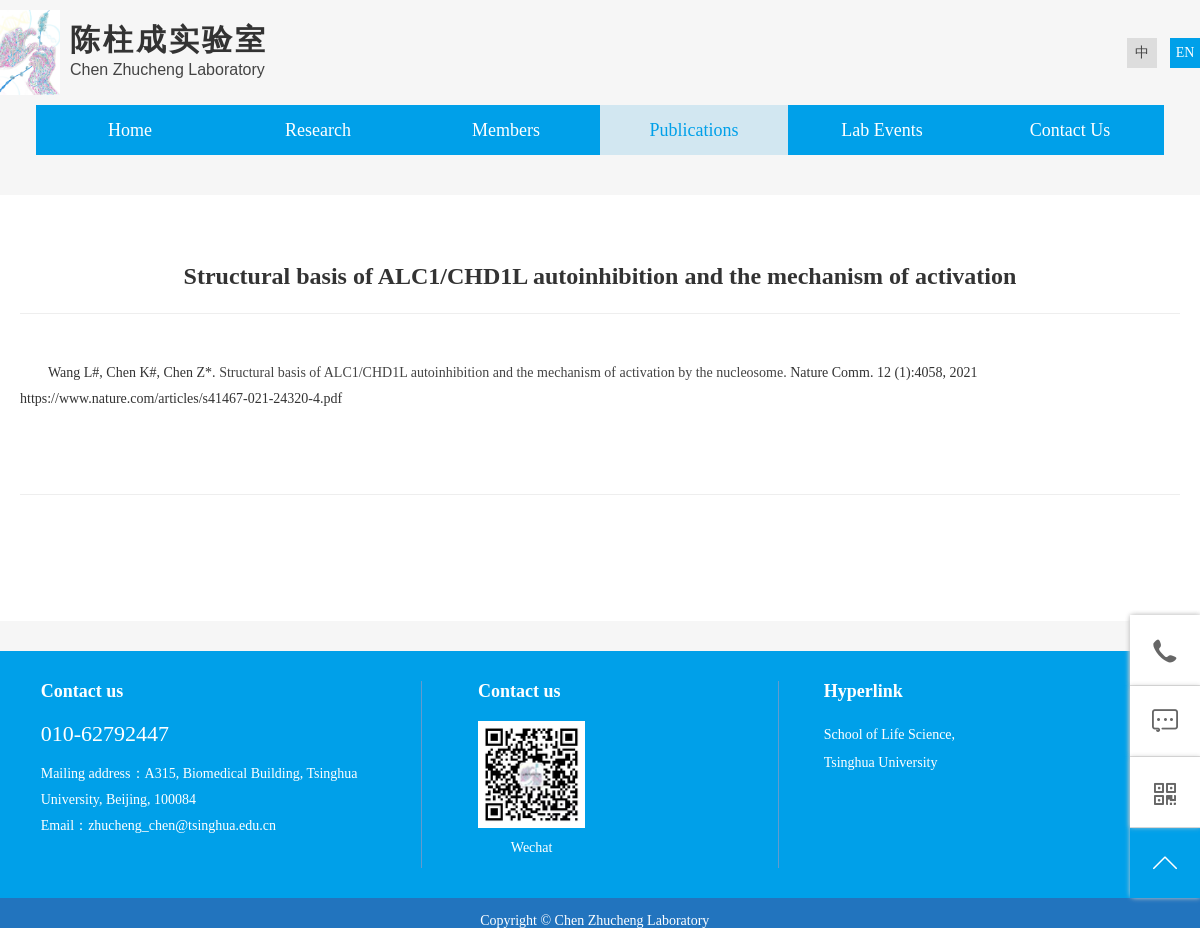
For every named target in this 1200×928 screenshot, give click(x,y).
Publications (693, 130)
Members (506, 130)
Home (130, 130)
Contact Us (1070, 130)
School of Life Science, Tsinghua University (889, 748)
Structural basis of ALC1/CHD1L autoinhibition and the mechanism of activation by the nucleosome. (503, 372)
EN (1185, 52)
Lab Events (881, 130)
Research (318, 130)
